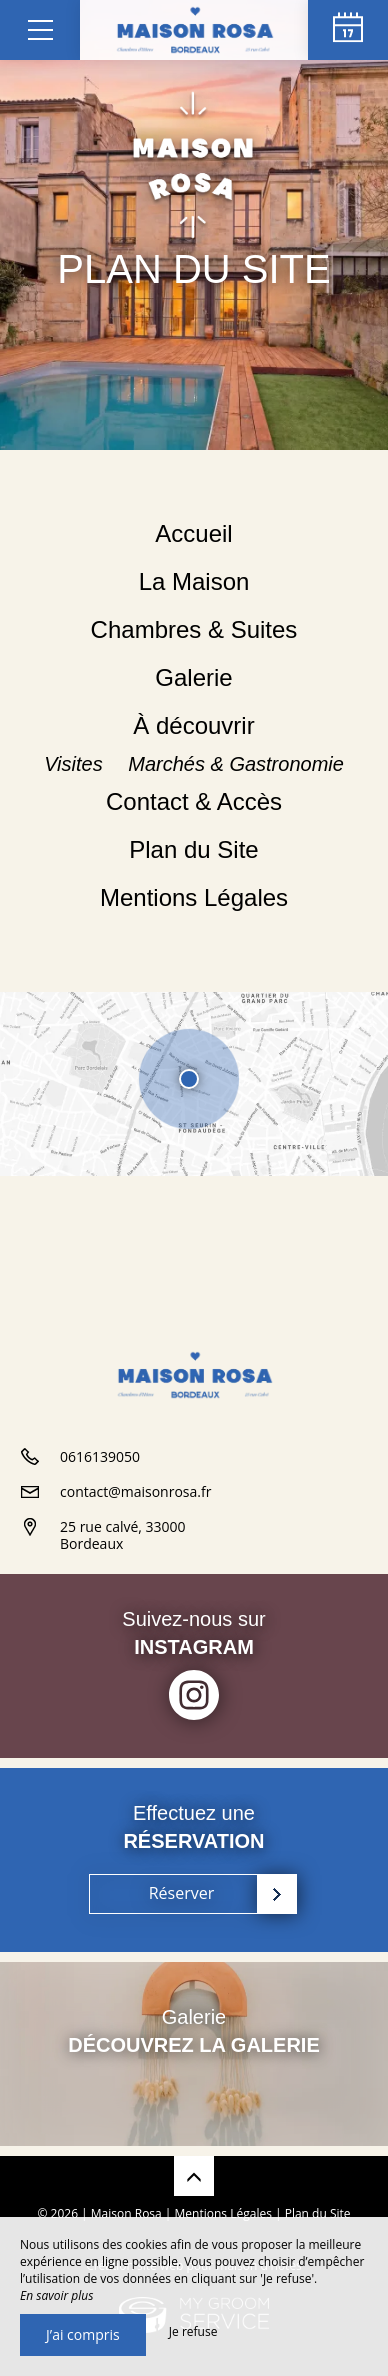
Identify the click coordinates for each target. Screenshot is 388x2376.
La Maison (194, 581)
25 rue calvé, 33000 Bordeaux (123, 1535)
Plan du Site (193, 849)
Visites (76, 764)
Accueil (193, 533)
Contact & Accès (194, 801)
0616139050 (100, 1456)
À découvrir (193, 725)
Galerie (193, 677)
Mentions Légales (194, 897)
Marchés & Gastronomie (236, 764)
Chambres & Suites (194, 629)
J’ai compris (83, 2334)
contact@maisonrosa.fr (135, 1491)
